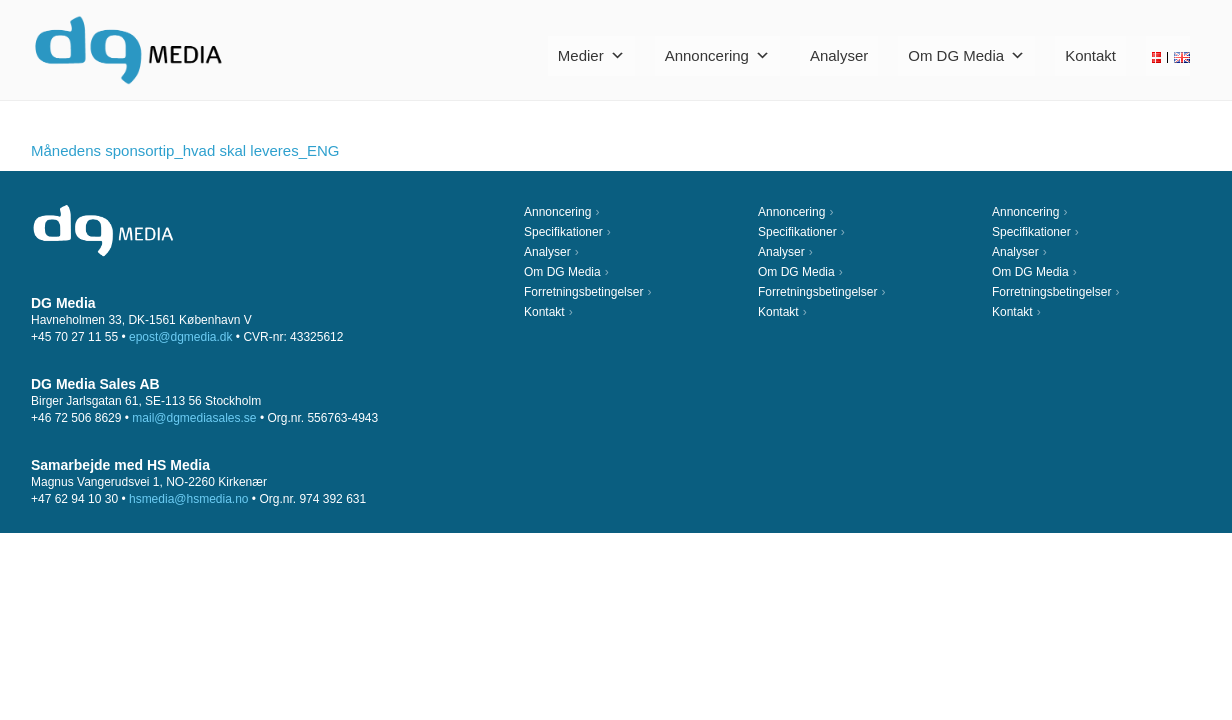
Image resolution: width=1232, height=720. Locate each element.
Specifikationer (563, 232)
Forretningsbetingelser (583, 292)
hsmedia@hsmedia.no (189, 499)
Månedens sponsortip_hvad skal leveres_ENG (185, 150)
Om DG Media (966, 55)
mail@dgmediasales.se (194, 418)
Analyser (839, 55)
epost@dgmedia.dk (181, 337)
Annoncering (717, 55)
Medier (591, 55)
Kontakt (1090, 55)
